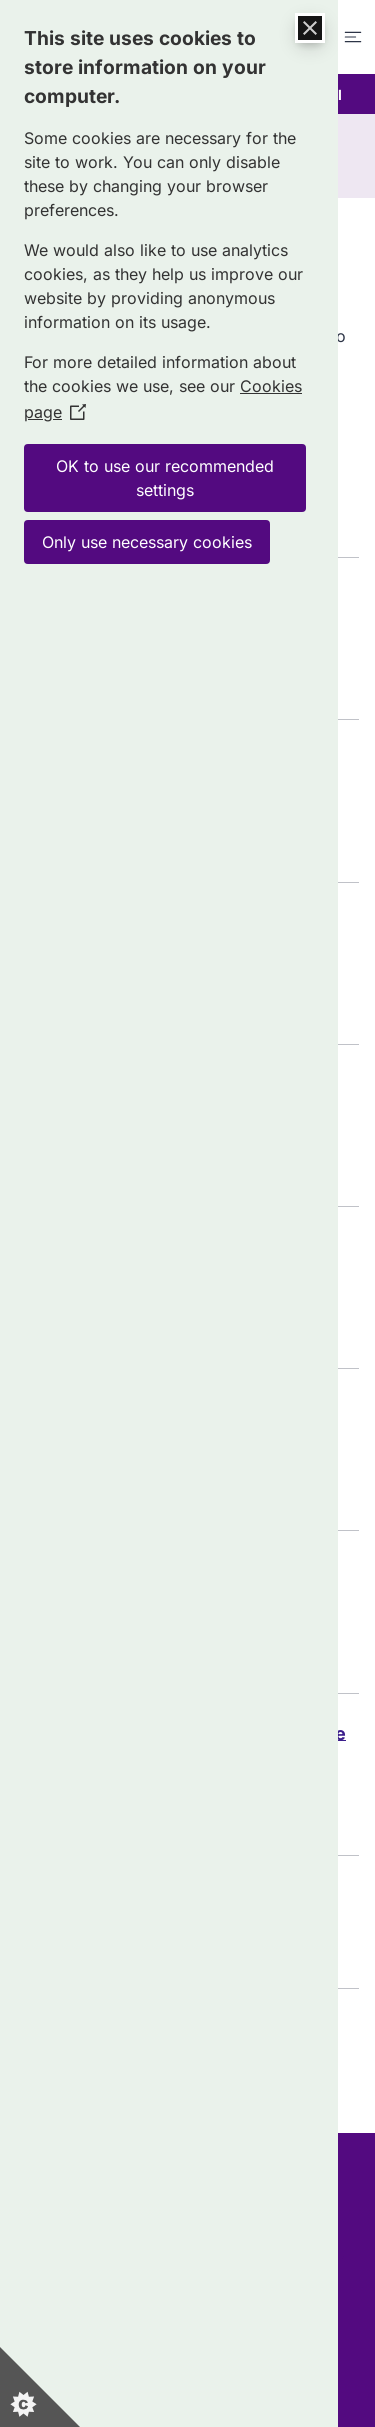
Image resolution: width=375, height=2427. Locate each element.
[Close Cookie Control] (310, 28)
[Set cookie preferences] (40, 2387)
